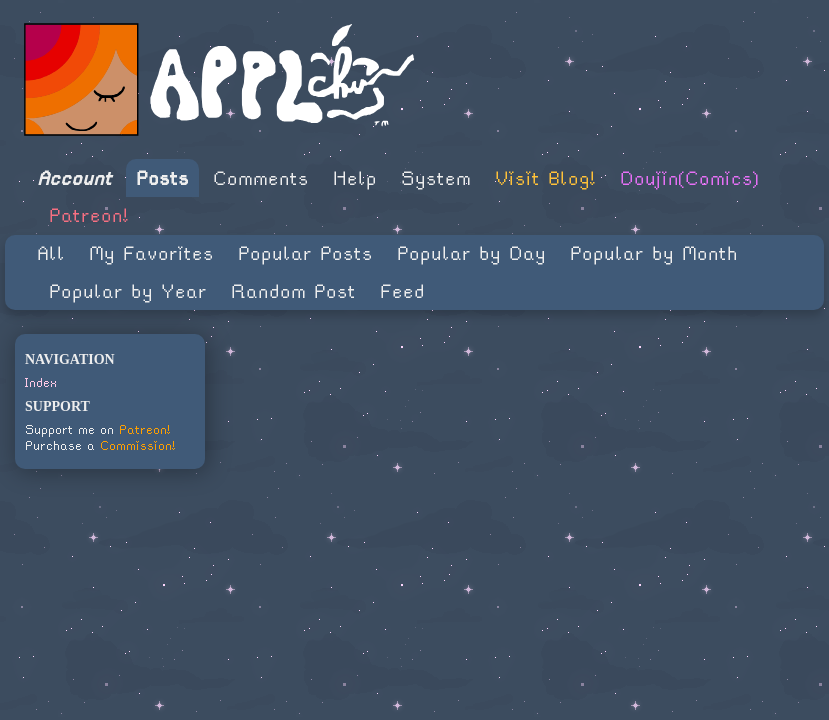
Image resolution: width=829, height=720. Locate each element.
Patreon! (89, 215)
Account (74, 178)
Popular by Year (128, 291)
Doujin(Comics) (689, 178)
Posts (162, 178)
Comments (261, 178)
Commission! (138, 445)
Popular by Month (654, 253)
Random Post (293, 291)
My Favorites (151, 253)
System (436, 178)
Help (355, 178)
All (51, 253)
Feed (402, 291)
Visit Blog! (545, 178)
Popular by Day (471, 253)
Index (41, 382)
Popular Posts (305, 253)
